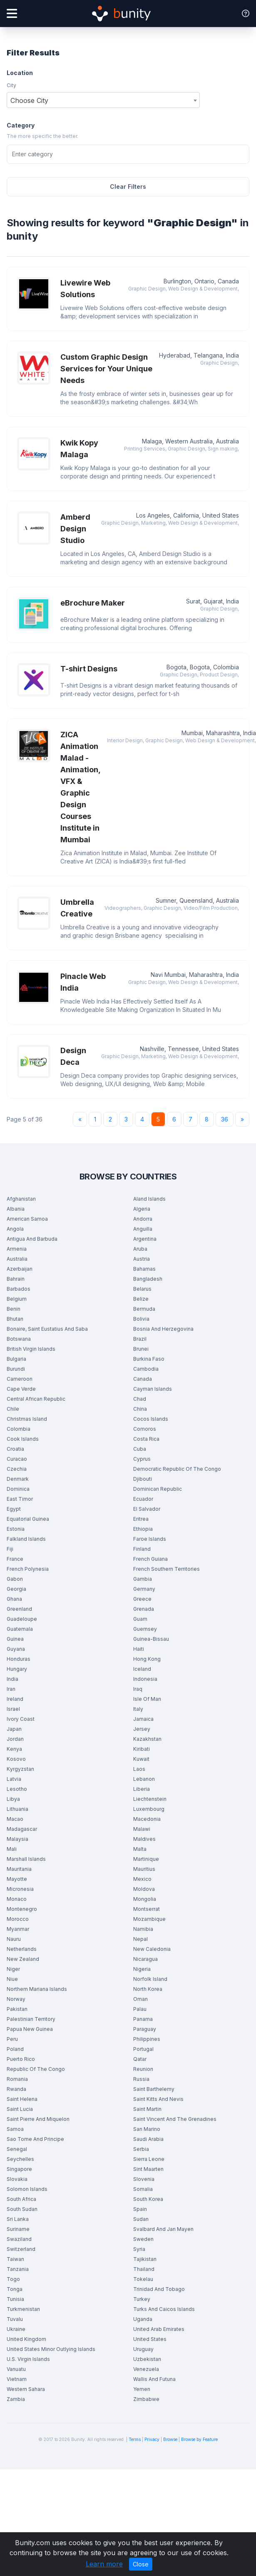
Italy (138, 1709)
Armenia (17, 1249)
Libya (13, 1799)
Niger (13, 1969)
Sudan (141, 2219)
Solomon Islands (27, 2189)
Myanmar (18, 1929)
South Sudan (22, 2209)
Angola (15, 1229)
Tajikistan (145, 2259)
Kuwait (141, 1759)
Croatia (15, 1449)
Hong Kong (147, 1659)
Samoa (15, 2129)
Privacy (151, 2439)
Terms (135, 2439)
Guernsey (145, 1629)
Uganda (142, 2319)
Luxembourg (148, 1809)
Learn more (104, 2564)
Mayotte (17, 1879)
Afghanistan (21, 1199)
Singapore (19, 2169)
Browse (170, 2439)
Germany (144, 1589)
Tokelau (143, 2279)
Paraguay (144, 2029)
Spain (140, 2209)
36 (224, 1119)
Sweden (143, 2239)
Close (141, 2564)
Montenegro (22, 1909)
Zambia (16, 2399)
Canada (142, 1379)
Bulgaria (16, 1359)
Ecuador (143, 1499)
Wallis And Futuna (154, 2379)
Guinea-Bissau (151, 1639)
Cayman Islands (152, 1389)
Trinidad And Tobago (159, 2289)
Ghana (14, 1599)
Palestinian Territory (31, 2019)
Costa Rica (146, 1439)
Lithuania (17, 1809)
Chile (13, 1409)
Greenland (19, 1609)
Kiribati (141, 1749)
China (140, 1409)
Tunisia (15, 2299)
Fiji (10, 1549)
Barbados (18, 1289)
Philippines (146, 2039)
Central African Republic (36, 1399)
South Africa (21, 2199)
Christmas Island (27, 1419)
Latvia (14, 1779)
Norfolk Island (150, 1979)
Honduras (18, 1659)
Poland (15, 2049)
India (12, 1679)
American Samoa (27, 1219)
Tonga (14, 2289)
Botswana (19, 1339)
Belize (141, 1299)
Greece (142, 1599)
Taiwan (15, 2259)
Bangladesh (147, 1279)
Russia (141, 2079)
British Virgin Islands (31, 1349)
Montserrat (146, 1909)
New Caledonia (152, 1949)
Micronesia (20, 1889)
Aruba (140, 1249)
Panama (143, 2019)
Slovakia (17, 2179)
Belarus (142, 1289)
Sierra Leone (148, 2159)
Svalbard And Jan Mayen (163, 2229)
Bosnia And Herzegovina (163, 1329)
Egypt (14, 1509)
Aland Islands (149, 1199)
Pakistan (17, 2009)
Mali (12, 1849)
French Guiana (150, 1559)
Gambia (142, 1579)
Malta (140, 1849)
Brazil (140, 1339)
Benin (13, 1309)
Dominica (18, 1489)
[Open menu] (12, 14)
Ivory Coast (21, 1719)
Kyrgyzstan (20, 1769)
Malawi (141, 1829)
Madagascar (22, 1829)
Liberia (141, 1789)
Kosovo (16, 1759)
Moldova (144, 1889)
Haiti (138, 1649)
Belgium (17, 1299)
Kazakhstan (147, 1739)
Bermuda (144, 1309)
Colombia (18, 1429)
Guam (140, 1619)
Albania (16, 1209)
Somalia (143, 2189)
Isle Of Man (147, 1699)
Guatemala (20, 1629)
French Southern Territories (166, 1569)
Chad (139, 1399)
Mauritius (144, 1869)
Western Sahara (26, 2389)
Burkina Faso (148, 1359)
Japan (14, 1729)
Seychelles (20, 2159)
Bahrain (16, 1279)
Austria (141, 1259)
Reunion (143, 2069)
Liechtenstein (150, 1799)
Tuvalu (15, 2319)
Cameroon (19, 1379)
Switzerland (21, 2249)
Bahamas (144, 1269)
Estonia (16, 1529)
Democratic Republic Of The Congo (177, 1469)
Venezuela (146, 2369)
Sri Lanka (18, 2219)
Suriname (18, 2229)
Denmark (18, 1479)
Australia (17, 1259)
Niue (12, 1979)
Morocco (18, 1919)
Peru (12, 2039)
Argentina (145, 1239)
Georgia (16, 1589)
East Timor (20, 1499)
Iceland (142, 1669)
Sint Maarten (148, 2169)
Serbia (141, 2149)
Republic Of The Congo (36, 2069)
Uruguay (143, 2349)
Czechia (17, 1469)
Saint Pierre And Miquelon (38, 2119)
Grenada (143, 1609)
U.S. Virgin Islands (28, 2359)
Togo (13, 2279)
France (15, 1559)
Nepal (140, 1939)
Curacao (17, 1459)
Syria (139, 2249)
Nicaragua (145, 1959)
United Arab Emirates (158, 2329)
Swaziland (19, 2239)
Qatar (140, 2059)
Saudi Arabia (148, 2139)
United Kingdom (26, 2339)
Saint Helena (22, 2099)
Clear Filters (128, 186)
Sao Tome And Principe (35, 2139)
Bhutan (15, 1319)
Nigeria (142, 1969)
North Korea (147, 1989)
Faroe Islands (149, 1539)
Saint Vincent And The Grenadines (174, 2119)
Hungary (17, 1669)
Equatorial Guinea (28, 1519)
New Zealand (23, 1959)
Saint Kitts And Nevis (158, 2099)
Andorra (142, 1219)
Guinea (15, 1639)
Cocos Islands (150, 1419)
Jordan (15, 1739)
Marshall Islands (26, 1859)
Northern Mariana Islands (37, 1989)
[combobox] (103, 100)
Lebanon (144, 1779)
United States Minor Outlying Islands (51, 2349)
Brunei (141, 1349)
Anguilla (142, 1229)
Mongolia (144, 1899)
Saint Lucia (20, 2109)
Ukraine (16, 2329)
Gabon (15, 1579)
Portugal (143, 2049)
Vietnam (17, 2379)
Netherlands (22, 1949)
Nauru (14, 1939)
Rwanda (16, 2089)
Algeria (141, 1209)
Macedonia (147, 1819)
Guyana (16, 1649)
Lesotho (17, 1789)
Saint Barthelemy (153, 2089)
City (11, 85)
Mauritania (19, 1869)
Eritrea (141, 1519)
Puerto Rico (21, 2059)
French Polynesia (28, 1569)
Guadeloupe (22, 1619)
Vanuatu (16, 2369)
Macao (15, 1819)
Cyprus (142, 1459)
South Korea (148, 2199)
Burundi (16, 1369)
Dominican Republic (157, 1489)
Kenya (14, 1749)
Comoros (144, 1429)
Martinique (146, 1859)
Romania (17, 2079)
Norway (16, 1999)
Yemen (141, 2389)
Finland (142, 1549)
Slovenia (143, 2179)
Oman (140, 1999)
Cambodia (146, 1369)
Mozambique (149, 1919)
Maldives (144, 1839)
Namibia (143, 1929)
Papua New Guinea (30, 2029)
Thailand (143, 2269)
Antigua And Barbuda (32, 1239)
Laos (139, 1769)
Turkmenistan (23, 2309)
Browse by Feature (199, 2439)
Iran (11, 1689)
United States (150, 2339)
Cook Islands (23, 1439)
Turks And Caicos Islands (164, 2309)
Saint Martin (147, 2109)
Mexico (142, 1879)
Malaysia (17, 1839)
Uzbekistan (147, 2359)
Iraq (137, 1689)
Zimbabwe (146, 2399)
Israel (13, 1709)
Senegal (17, 2149)
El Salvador (146, 1509)
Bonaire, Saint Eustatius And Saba (47, 1329)
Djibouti (142, 1479)
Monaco (17, 1899)
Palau (140, 2009)
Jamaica (143, 1719)
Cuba (139, 1449)
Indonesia (145, 1679)
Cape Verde (21, 1389)
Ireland (15, 1699)
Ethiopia (143, 1529)
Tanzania (18, 2269)
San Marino (146, 2129)
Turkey (141, 2299)
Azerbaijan (19, 1269)
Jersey (141, 1729)
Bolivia (141, 1319)
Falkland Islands (26, 1539)
